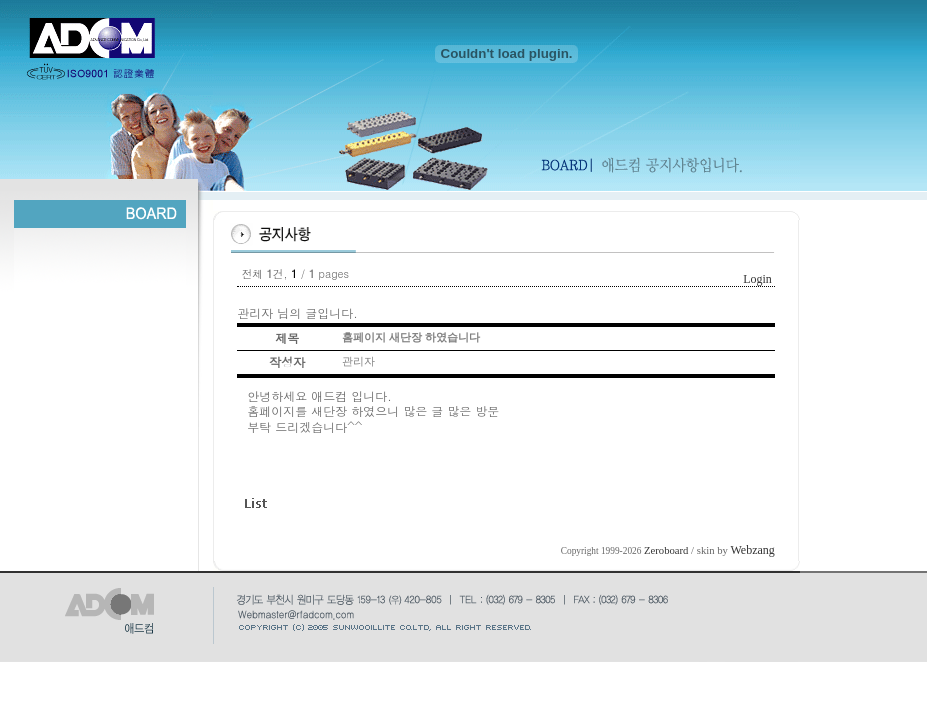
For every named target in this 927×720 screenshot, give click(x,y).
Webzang (753, 550)
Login (757, 279)
